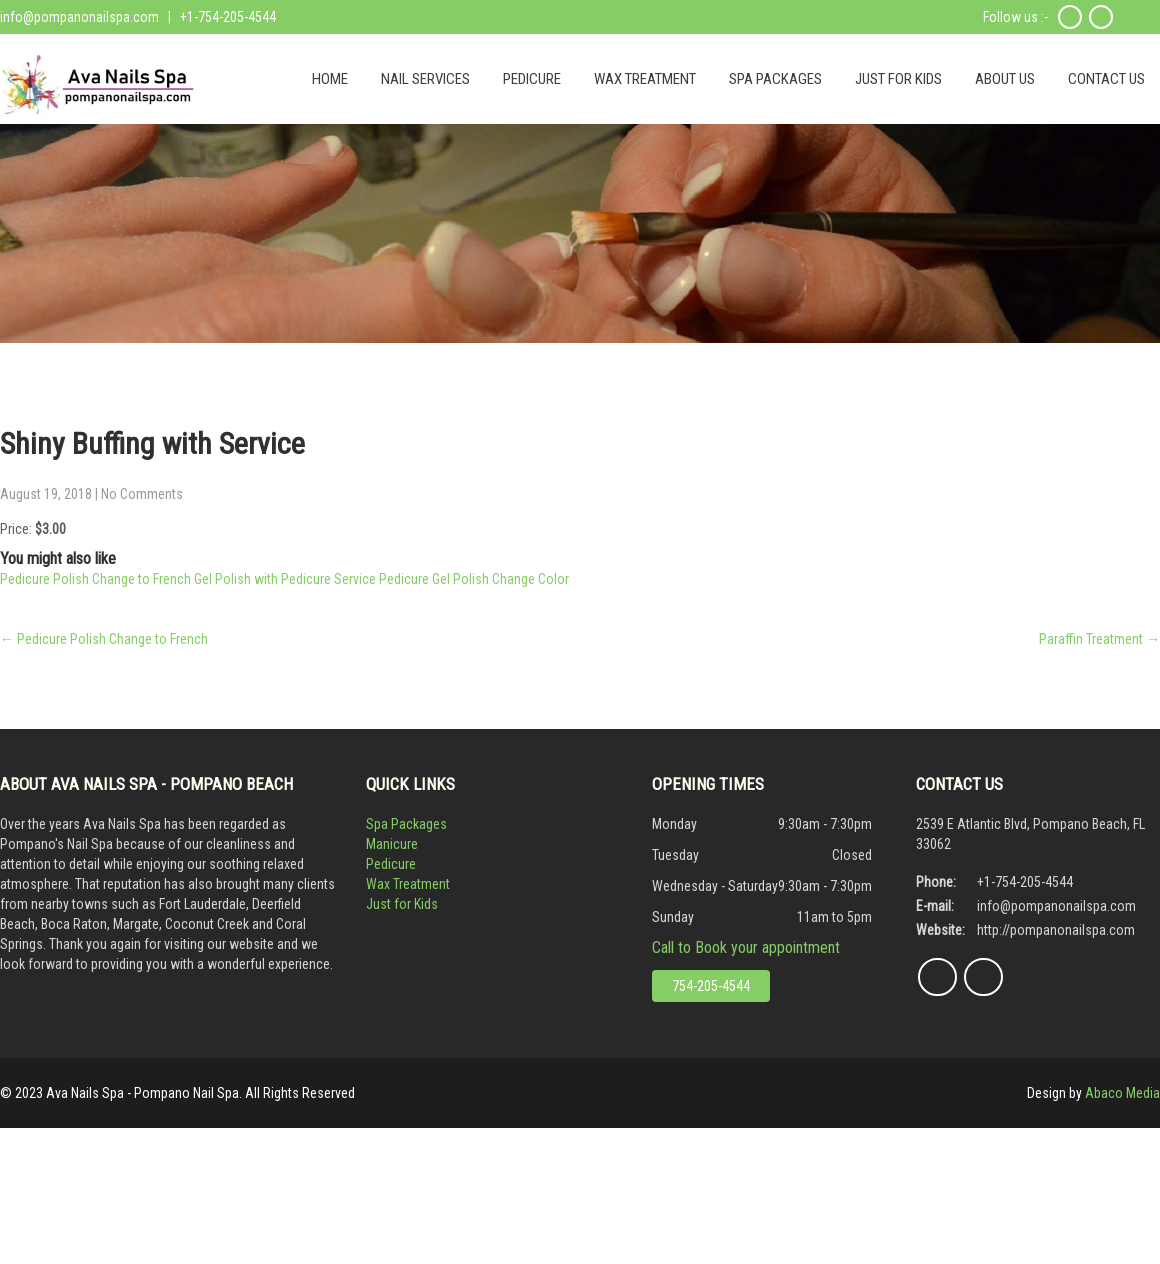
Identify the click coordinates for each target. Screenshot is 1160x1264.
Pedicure (391, 864)
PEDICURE (532, 79)
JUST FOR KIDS (898, 79)
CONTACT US (1106, 79)
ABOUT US (1005, 79)
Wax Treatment (408, 884)
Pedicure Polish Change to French (104, 639)
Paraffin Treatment (1099, 639)
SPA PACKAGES (775, 79)
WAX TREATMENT (645, 79)
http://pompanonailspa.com (1056, 930)
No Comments (142, 494)
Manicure (392, 844)
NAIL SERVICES (425, 79)
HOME (330, 79)
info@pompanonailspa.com (79, 17)
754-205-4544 (711, 986)
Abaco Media (1122, 1093)
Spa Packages (406, 824)
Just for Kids (402, 904)
